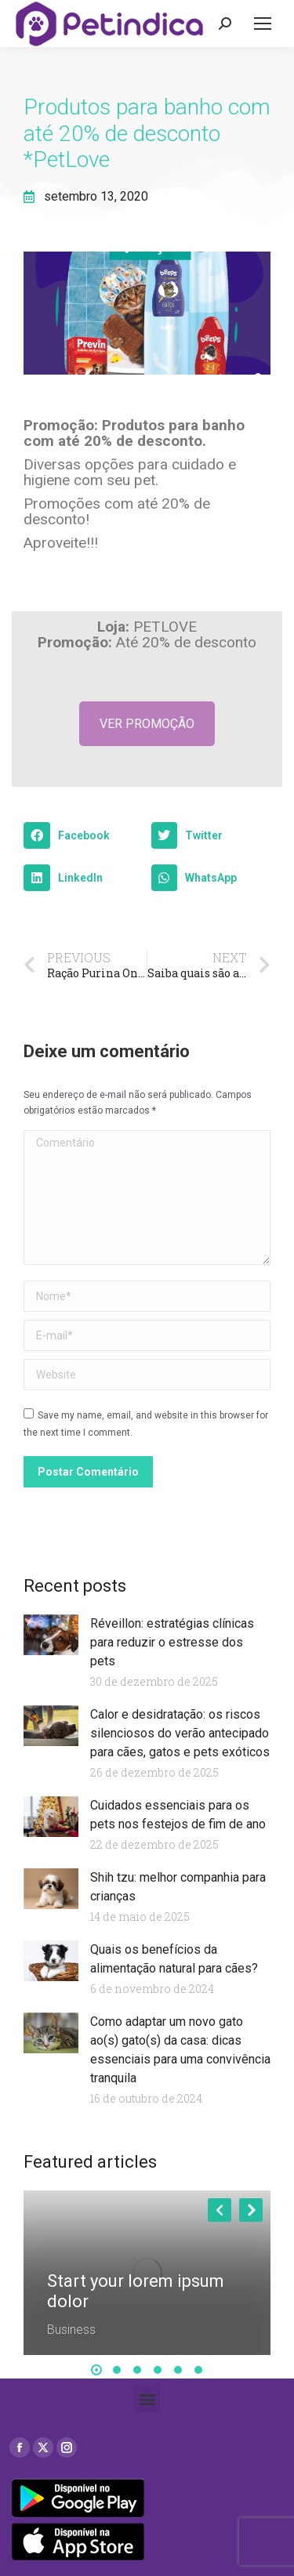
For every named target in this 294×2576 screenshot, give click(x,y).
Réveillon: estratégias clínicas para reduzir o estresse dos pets (172, 1642)
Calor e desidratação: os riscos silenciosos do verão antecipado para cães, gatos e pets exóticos (180, 1733)
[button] (83, 835)
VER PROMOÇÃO (147, 723)
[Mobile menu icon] (262, 23)
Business (71, 2329)
